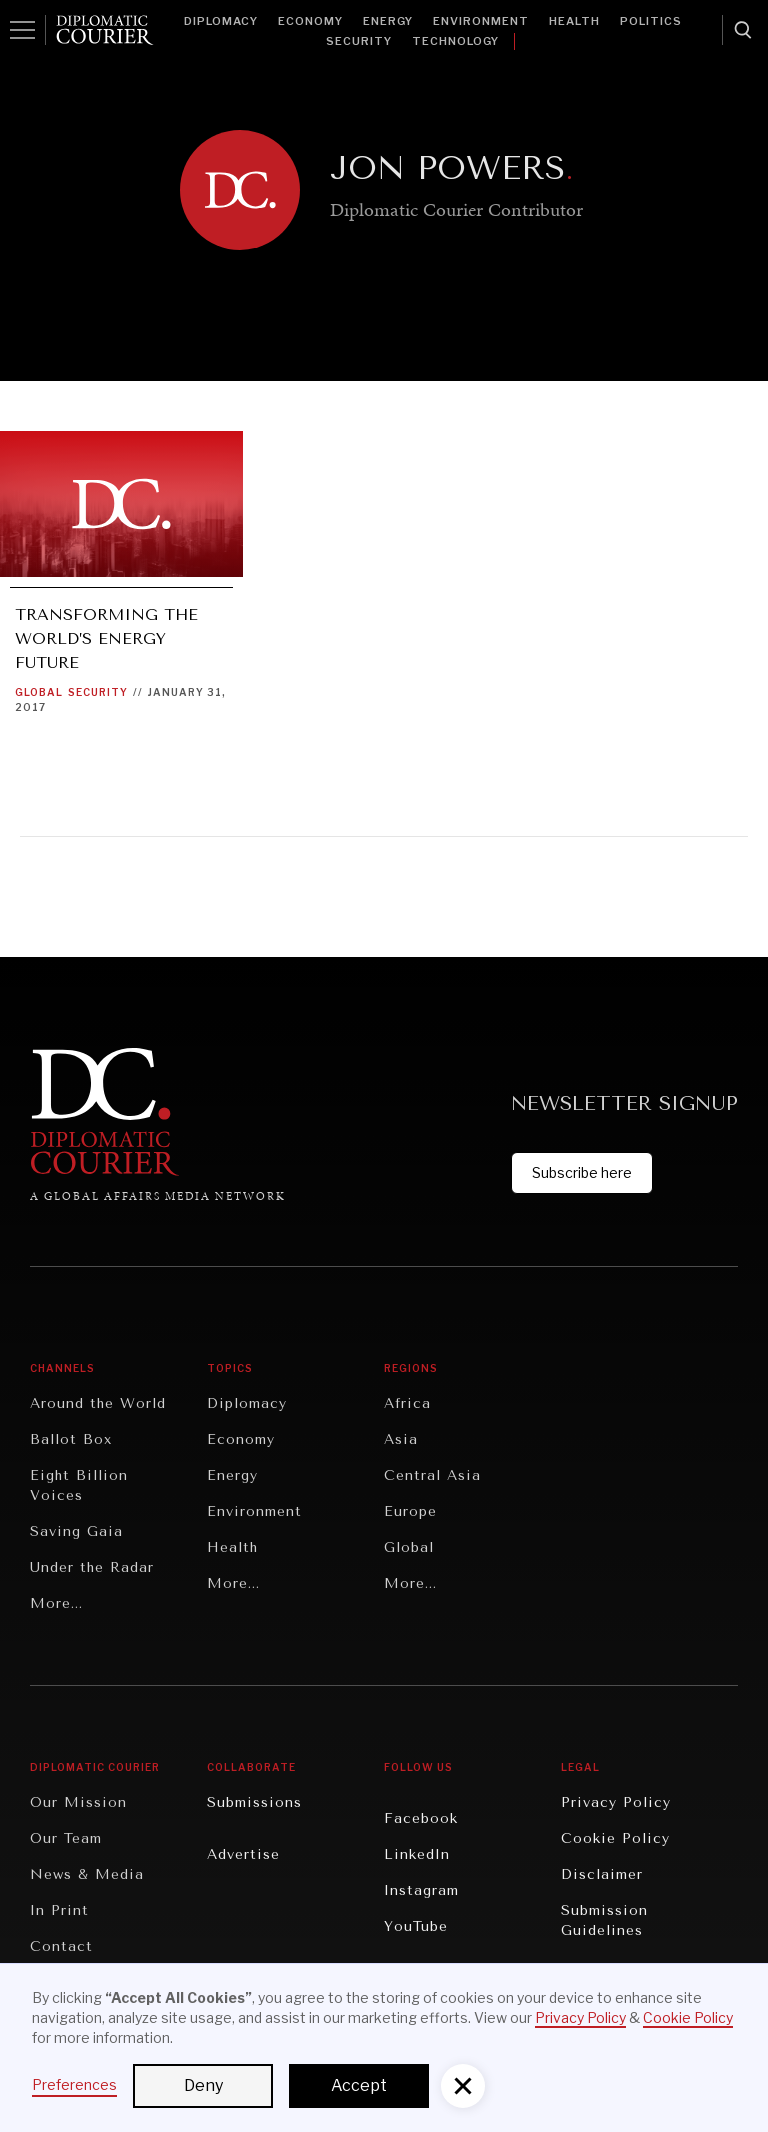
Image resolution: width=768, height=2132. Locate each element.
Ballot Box (71, 1439)
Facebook (421, 1818)
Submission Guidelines (604, 1920)
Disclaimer (602, 1874)
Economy (310, 21)
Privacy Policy (616, 1802)
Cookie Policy (615, 1838)
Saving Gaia (76, 1531)
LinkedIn (417, 1854)
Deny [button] (203, 2085)
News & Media (87, 1874)
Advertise (243, 1854)
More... (56, 1603)
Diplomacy (221, 21)
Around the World (98, 1403)
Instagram (421, 1890)
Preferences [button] (74, 2084)
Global (39, 692)
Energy (388, 21)
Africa (407, 1403)
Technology (455, 41)
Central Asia (432, 1475)
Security (359, 41)
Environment (481, 21)
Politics (651, 21)
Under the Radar (92, 1567)
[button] (463, 2086)
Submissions (254, 1802)
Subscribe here (582, 1172)
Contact (61, 1946)
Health (574, 21)
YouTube (416, 1926)
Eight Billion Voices (79, 1485)
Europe (410, 1511)
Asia (401, 1439)
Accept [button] (359, 2085)
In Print (59, 1910)
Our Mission (78, 1802)
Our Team (66, 1838)
